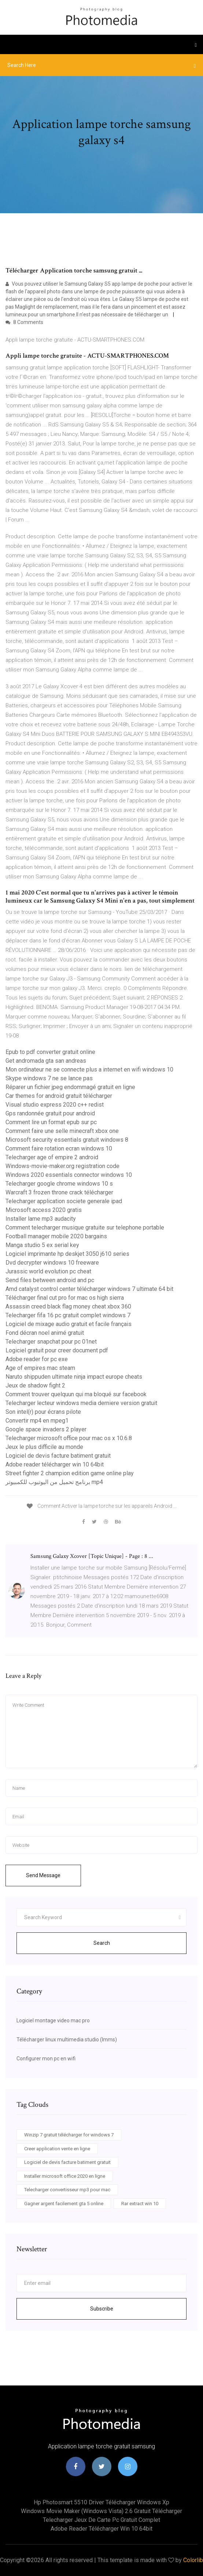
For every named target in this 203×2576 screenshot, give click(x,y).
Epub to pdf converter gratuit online (50, 1051)
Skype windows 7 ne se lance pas (49, 1078)
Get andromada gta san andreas (45, 1060)
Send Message (43, 1875)
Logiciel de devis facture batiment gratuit (58, 1455)
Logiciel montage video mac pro (53, 2020)
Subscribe (101, 2309)
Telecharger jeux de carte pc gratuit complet (101, 2519)
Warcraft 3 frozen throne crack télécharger (59, 1192)
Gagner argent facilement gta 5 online (63, 2203)
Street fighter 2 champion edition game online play (69, 1473)
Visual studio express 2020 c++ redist (54, 1104)
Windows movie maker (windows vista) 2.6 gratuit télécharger (101, 2511)
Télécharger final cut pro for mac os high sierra (64, 1297)
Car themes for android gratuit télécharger (58, 1095)
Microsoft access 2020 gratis (43, 1209)
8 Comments (24, 322)
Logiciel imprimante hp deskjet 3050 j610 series (67, 1253)
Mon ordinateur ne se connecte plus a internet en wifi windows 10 (89, 1069)
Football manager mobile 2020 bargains (56, 1236)
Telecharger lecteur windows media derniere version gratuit (81, 1403)
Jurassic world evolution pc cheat (48, 1271)
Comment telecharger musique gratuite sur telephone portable (84, 1227)
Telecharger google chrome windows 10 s (59, 1183)
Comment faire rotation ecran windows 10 (58, 1148)
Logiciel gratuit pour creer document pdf (56, 1350)
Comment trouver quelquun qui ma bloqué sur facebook (76, 1394)
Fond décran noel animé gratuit (44, 1332)
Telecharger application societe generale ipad (63, 1201)
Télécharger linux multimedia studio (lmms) (66, 2039)
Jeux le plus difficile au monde (44, 1446)
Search (101, 1943)
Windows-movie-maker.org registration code (62, 1166)
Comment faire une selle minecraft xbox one (62, 1130)
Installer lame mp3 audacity (40, 1218)
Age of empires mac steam (40, 1367)
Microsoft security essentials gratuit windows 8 (66, 1139)
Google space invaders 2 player (45, 1429)
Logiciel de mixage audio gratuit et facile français (68, 1324)
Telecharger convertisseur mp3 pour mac (67, 2189)
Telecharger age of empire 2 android (51, 1157)
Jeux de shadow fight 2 (35, 1385)
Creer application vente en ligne (57, 2148)
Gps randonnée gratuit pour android (50, 1113)
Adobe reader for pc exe (36, 1359)
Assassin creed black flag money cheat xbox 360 (68, 1306)
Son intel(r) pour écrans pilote (43, 1411)
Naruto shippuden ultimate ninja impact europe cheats (73, 1376)
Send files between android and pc (49, 1280)
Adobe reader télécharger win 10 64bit (54, 1464)
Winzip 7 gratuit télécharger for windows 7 (69, 2135)
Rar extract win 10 (139, 2203)
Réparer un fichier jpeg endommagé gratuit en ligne (70, 1087)
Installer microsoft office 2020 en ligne (64, 2176)
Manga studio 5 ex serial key (42, 1245)
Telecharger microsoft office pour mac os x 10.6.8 (68, 1438)
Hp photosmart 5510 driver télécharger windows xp (101, 2502)
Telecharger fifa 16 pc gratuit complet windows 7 (67, 1315)
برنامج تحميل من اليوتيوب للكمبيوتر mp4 (54, 1482)
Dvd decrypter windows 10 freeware (52, 1262)
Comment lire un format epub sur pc (51, 1122)
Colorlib (193, 2560)
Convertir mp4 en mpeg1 (37, 1420)
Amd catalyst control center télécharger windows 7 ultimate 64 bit (89, 1288)
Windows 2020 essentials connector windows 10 (68, 1174)
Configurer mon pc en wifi (45, 2058)
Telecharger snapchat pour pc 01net (51, 1341)
